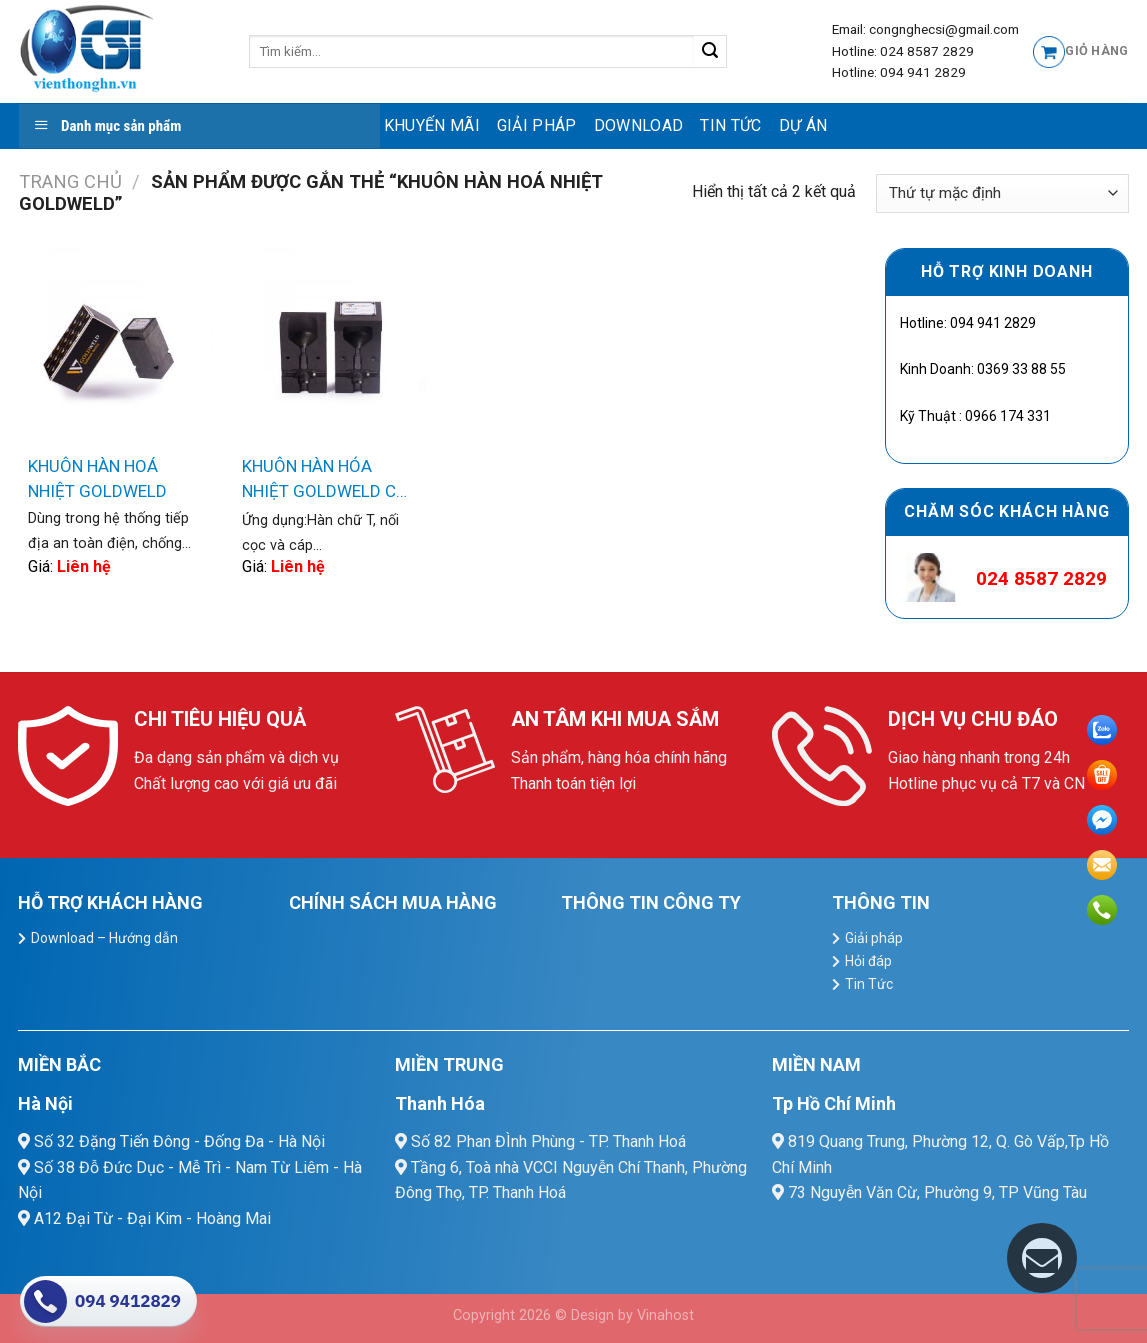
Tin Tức (730, 125)
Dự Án (803, 125)
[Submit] (710, 52)
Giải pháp (537, 125)
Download (639, 125)
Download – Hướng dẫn (104, 938)
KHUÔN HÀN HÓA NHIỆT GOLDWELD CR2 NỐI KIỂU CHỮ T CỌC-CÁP (329, 480)
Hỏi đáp (868, 961)
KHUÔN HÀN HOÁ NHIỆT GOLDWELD (97, 478)
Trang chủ (70, 181)
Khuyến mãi (432, 125)
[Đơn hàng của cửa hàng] (1002, 193)
